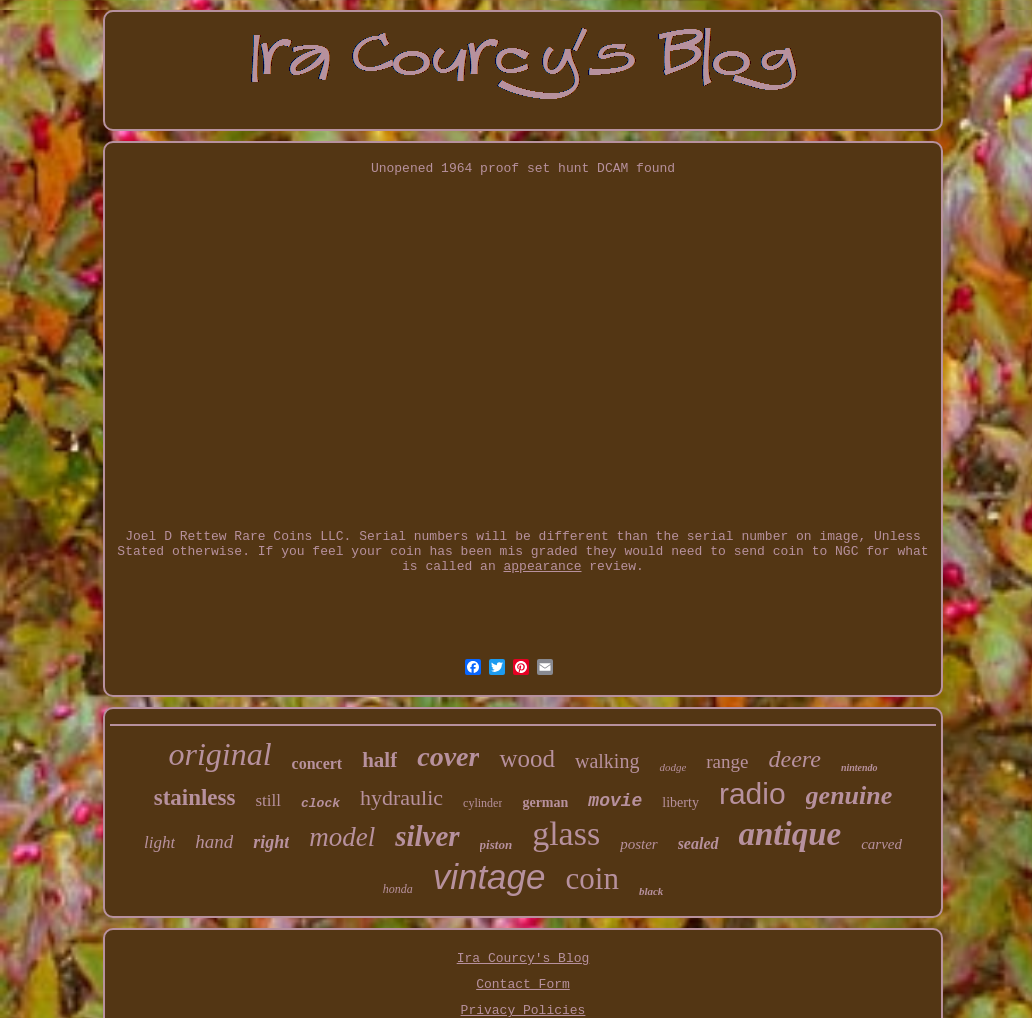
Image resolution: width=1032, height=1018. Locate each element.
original (219, 754)
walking (607, 761)
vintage (489, 876)
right (271, 842)
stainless (195, 797)
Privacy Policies (523, 1010)
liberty (680, 802)
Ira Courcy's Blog (523, 958)
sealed (698, 843)
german (545, 802)
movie (615, 801)
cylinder (482, 803)
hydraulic (401, 797)
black (651, 891)
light (159, 842)
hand (214, 841)
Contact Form (523, 984)
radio (752, 793)
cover (448, 756)
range (727, 761)
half (379, 760)
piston (496, 844)
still (268, 800)
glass (566, 833)
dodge (672, 767)
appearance (542, 566)
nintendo (859, 767)
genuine (849, 795)
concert (317, 763)
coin (592, 878)
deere (794, 759)
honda (398, 889)
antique (790, 834)
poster (639, 844)
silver (427, 836)
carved (881, 844)
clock (320, 803)
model (342, 837)
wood (527, 758)
